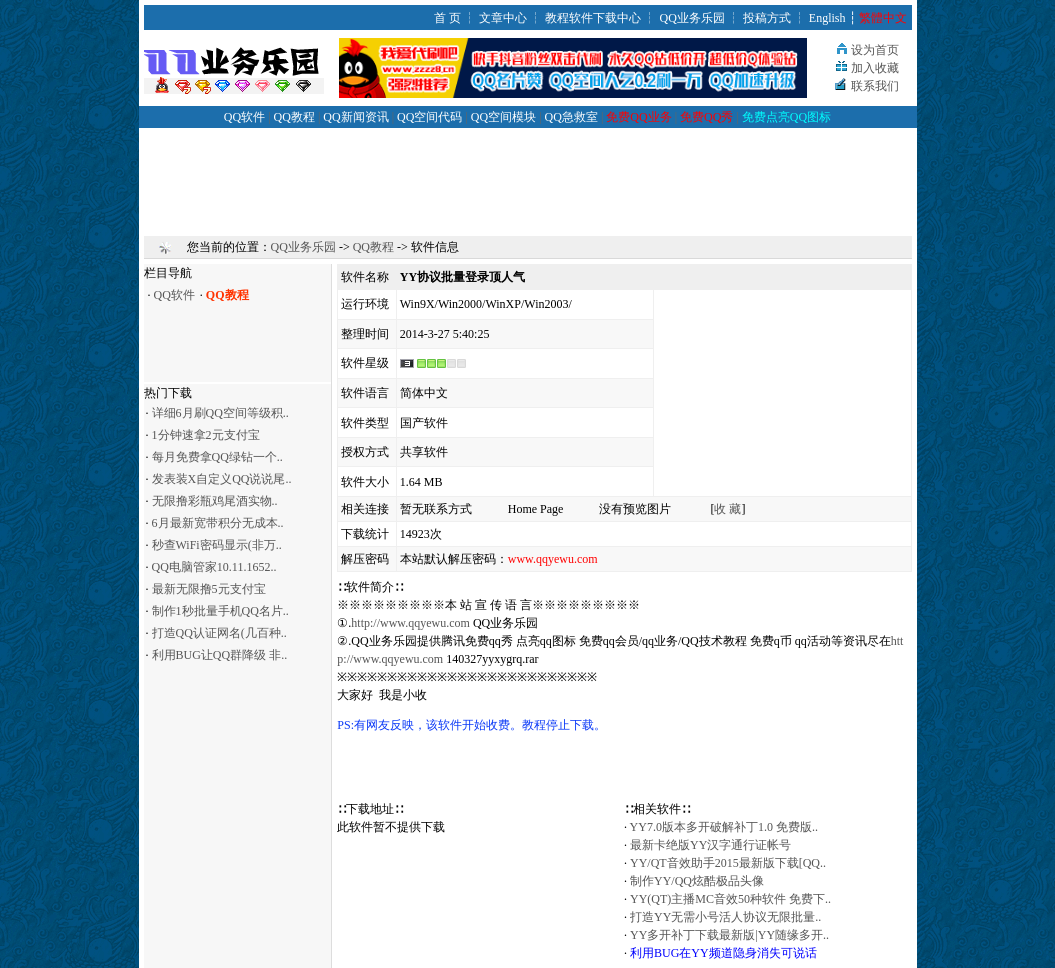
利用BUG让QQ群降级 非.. (220, 655)
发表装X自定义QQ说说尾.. (222, 479)
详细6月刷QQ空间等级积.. (220, 413)
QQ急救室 (571, 117)
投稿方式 (767, 18)
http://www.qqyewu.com (410, 623)
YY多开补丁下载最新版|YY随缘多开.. (729, 935)
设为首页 (875, 50)
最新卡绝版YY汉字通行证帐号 (710, 845)
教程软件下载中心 (593, 18)
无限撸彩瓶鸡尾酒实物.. (215, 501)
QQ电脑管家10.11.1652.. (214, 567)
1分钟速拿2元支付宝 (206, 435)
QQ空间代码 (429, 117)
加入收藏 (875, 68)
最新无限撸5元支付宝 (209, 589)
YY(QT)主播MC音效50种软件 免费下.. (730, 899)
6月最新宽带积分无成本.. (218, 523)
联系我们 (875, 86)
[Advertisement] (528, 173)
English (827, 18)
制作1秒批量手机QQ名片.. (220, 611)
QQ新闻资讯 (355, 117)
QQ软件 (244, 117)
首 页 (447, 18)
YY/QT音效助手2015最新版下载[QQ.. (728, 863)
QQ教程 (294, 117)
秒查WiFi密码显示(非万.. (217, 545)
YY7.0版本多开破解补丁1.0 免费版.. (724, 827)
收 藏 (727, 509)
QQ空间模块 (503, 117)
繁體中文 (883, 18)
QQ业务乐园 (691, 18)
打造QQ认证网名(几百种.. (219, 633)
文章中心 (503, 18)
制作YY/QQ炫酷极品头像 (697, 881)
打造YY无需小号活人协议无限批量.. (725, 917)
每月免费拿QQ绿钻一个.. (217, 457)
